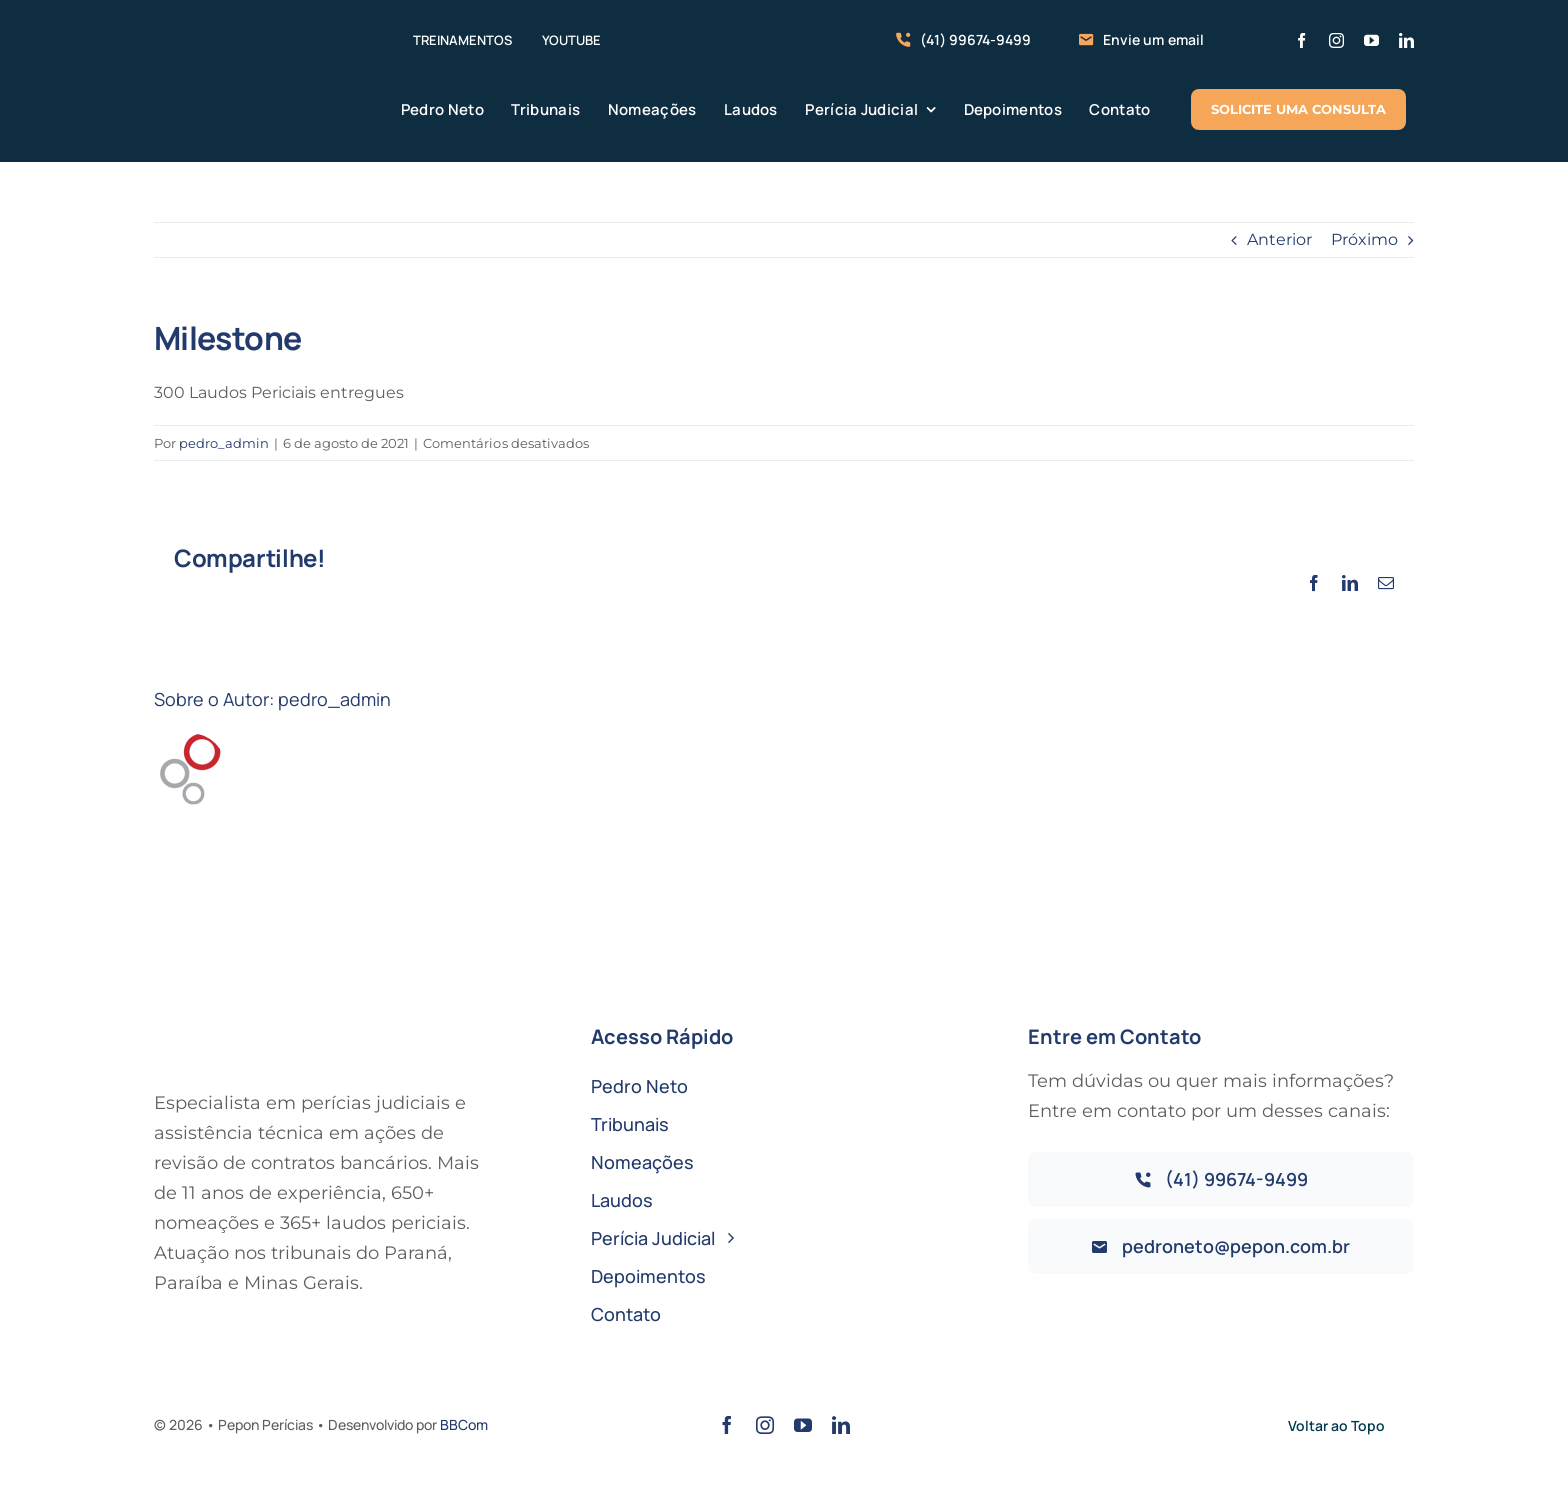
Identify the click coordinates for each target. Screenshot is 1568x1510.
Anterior (1279, 239)
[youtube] (1371, 40)
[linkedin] (1406, 40)
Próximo (1364, 239)
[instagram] (1336, 40)
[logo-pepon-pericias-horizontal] (249, 55)
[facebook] (1301, 40)
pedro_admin (224, 443)
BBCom (464, 1424)
